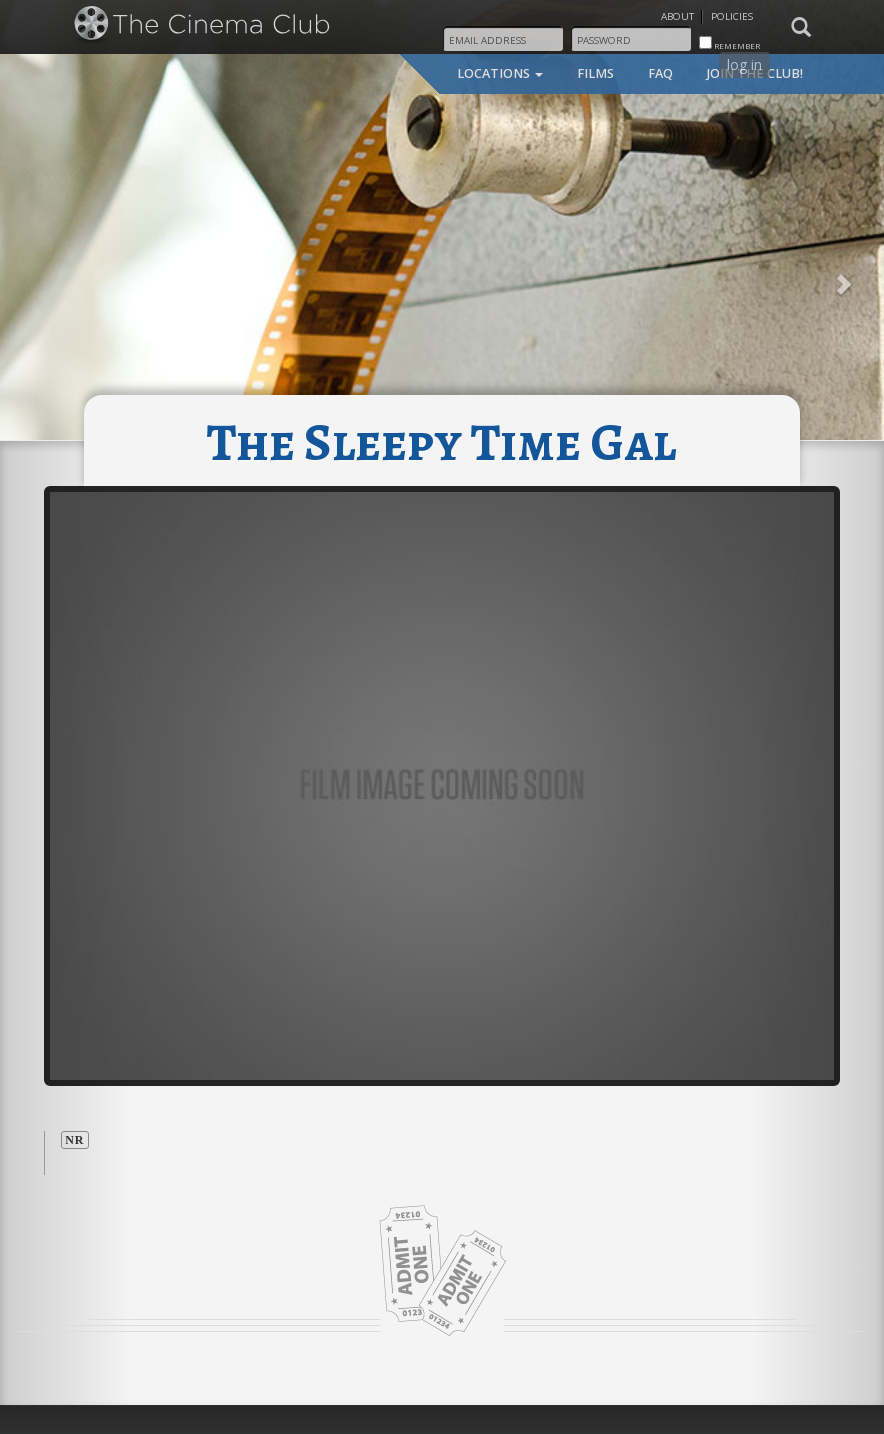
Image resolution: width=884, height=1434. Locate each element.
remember (729, 43)
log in (744, 64)
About (677, 16)
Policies (732, 16)
